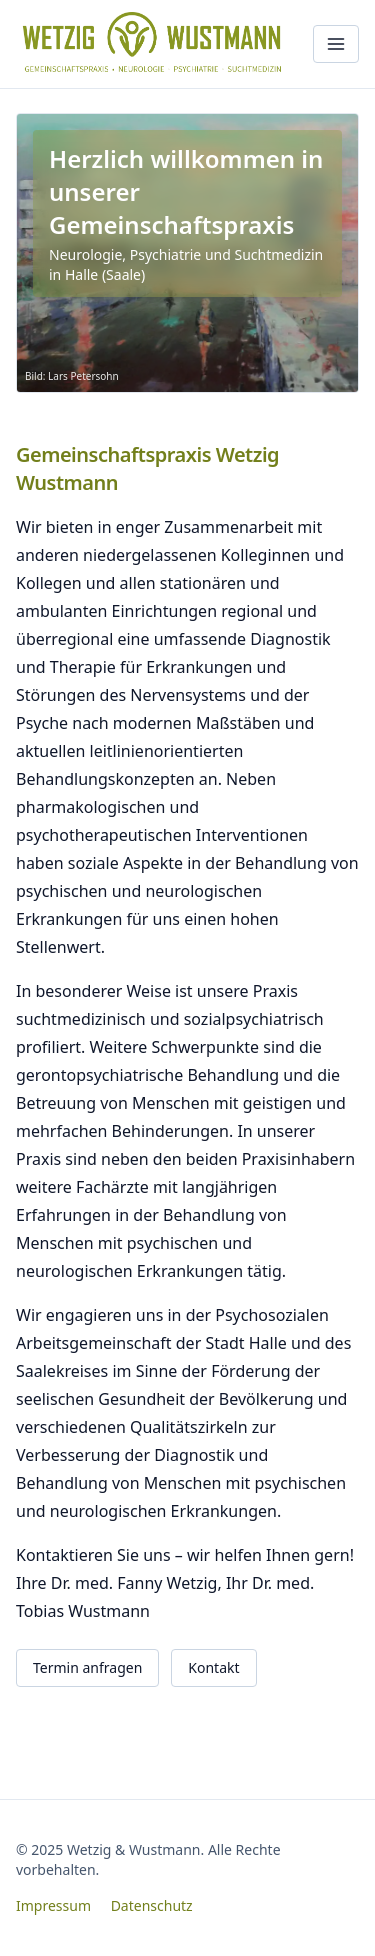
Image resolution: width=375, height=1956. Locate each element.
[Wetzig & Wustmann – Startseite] (156, 44)
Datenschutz (152, 1905)
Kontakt (213, 1667)
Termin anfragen (87, 1667)
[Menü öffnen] (336, 44)
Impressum (53, 1905)
